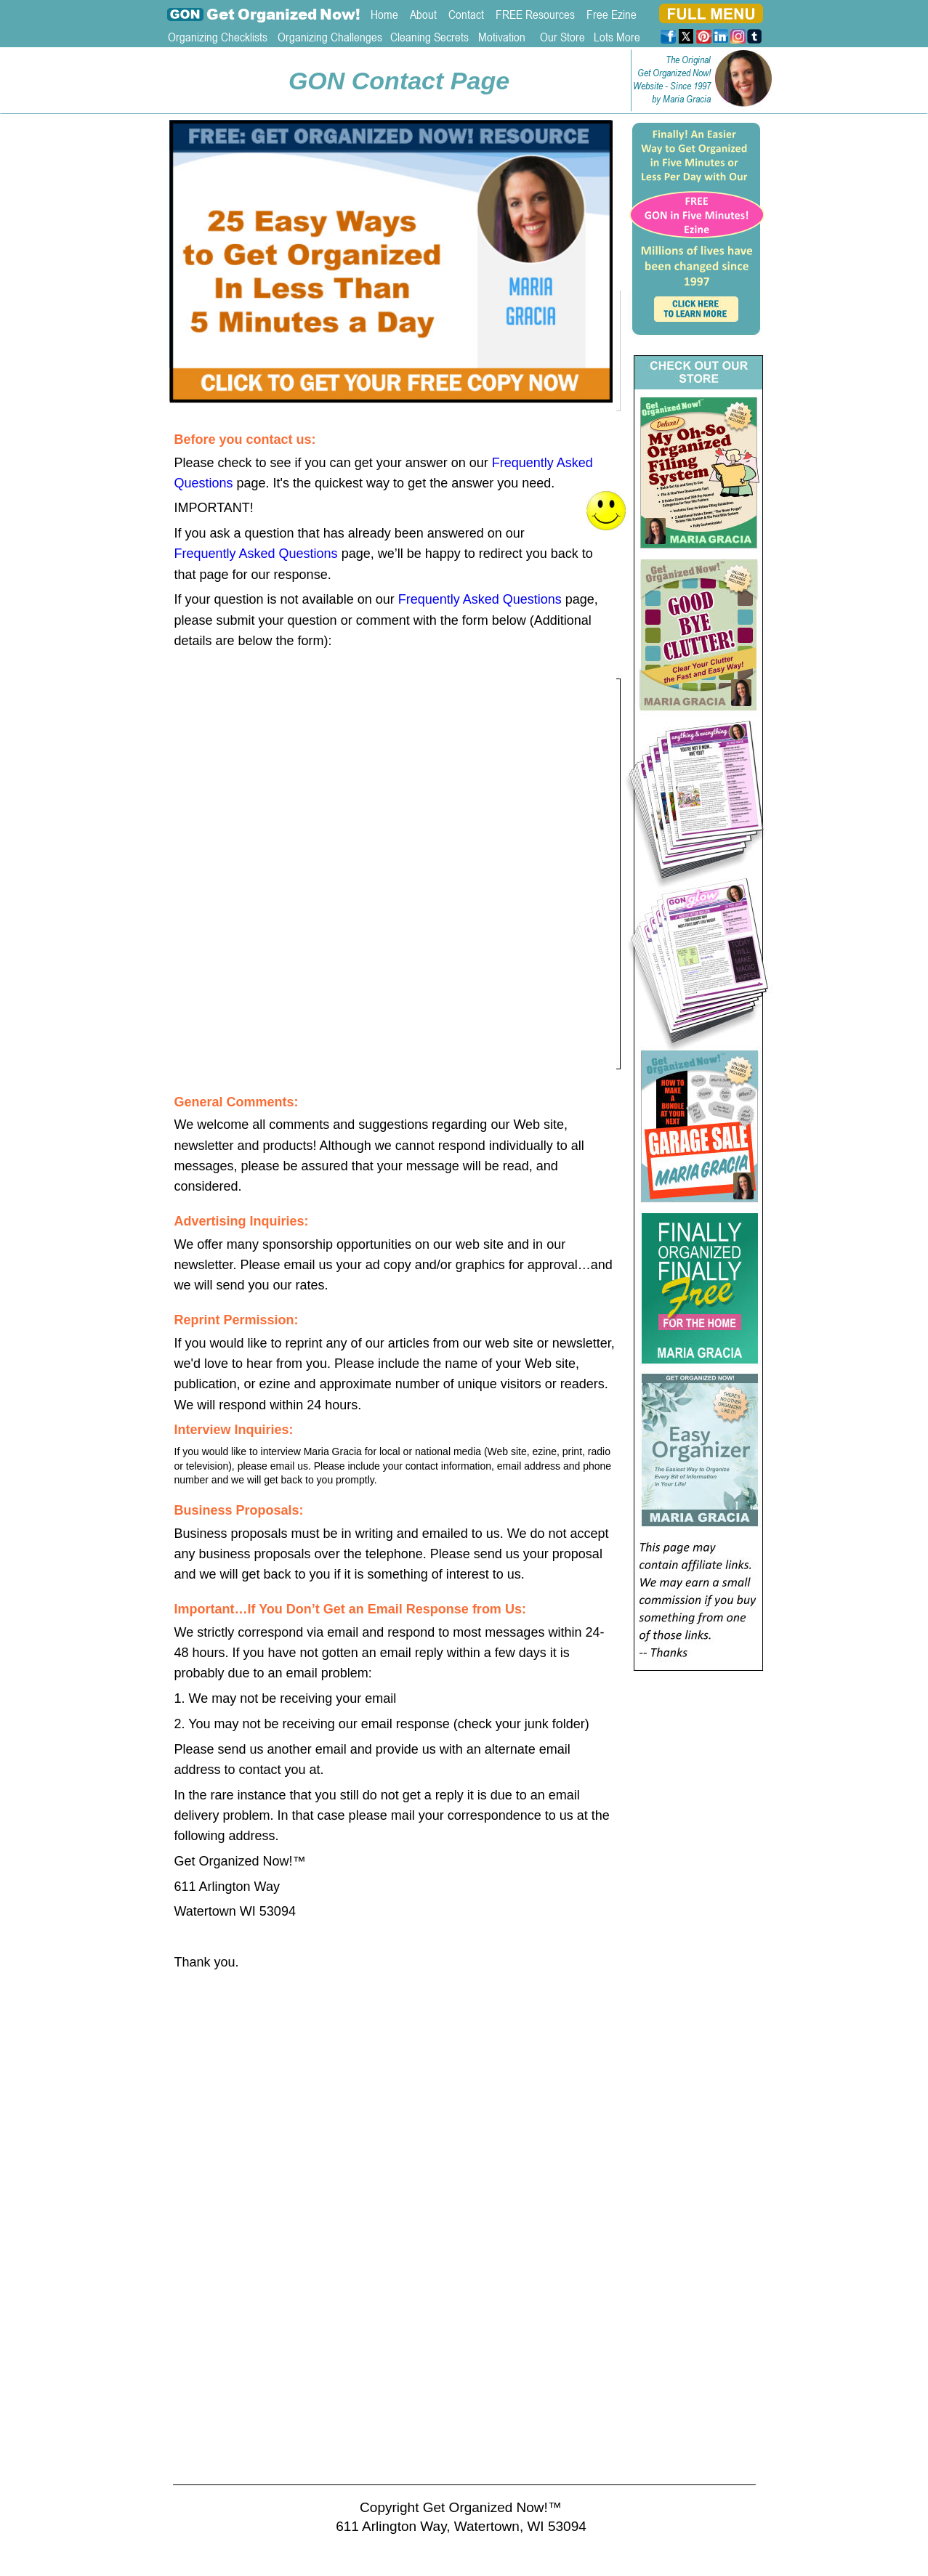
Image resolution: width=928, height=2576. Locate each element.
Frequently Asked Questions (256, 553)
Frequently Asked (544, 462)
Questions (203, 483)
